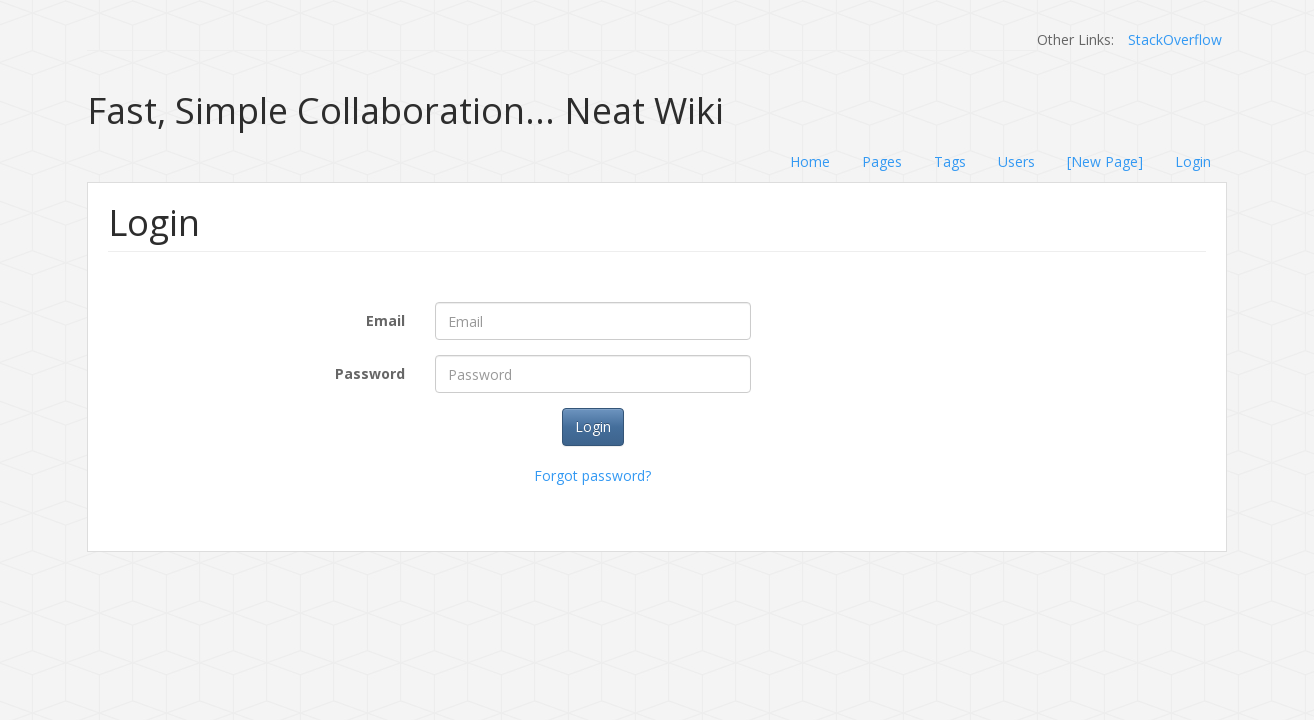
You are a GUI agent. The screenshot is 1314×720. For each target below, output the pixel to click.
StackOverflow (1175, 39)
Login (1193, 161)
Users (1016, 161)
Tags (950, 161)
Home (810, 161)
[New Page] (1105, 161)
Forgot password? (592, 475)
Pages (882, 161)
